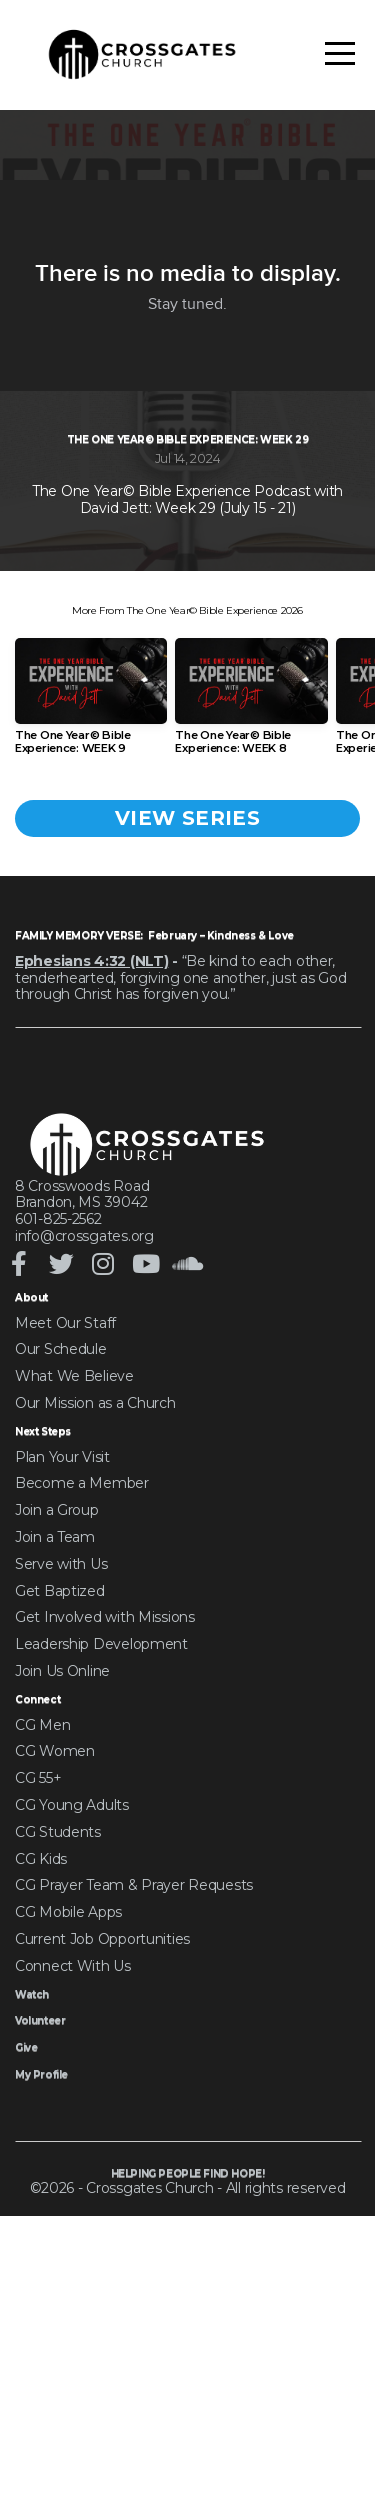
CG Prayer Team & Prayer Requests (134, 2131)
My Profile (49, 2318)
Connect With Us (73, 2211)
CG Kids (41, 2104)
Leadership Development (101, 1887)
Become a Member (82, 1726)
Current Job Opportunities (102, 2184)
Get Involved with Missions (105, 1860)
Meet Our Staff (65, 1562)
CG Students (58, 2077)
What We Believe (74, 1616)
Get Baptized (60, 1833)
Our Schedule (61, 1589)
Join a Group (57, 1753)
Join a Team (55, 1779)
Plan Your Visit (62, 1699)
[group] (91, 879)
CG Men (42, 1970)
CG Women (55, 1997)
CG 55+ (38, 2024)
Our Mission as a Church (95, 1642)
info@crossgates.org (84, 1472)
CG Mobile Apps (68, 2158)
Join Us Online (62, 1913)
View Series (187, 993)
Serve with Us (61, 1806)
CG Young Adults (72, 2050)
